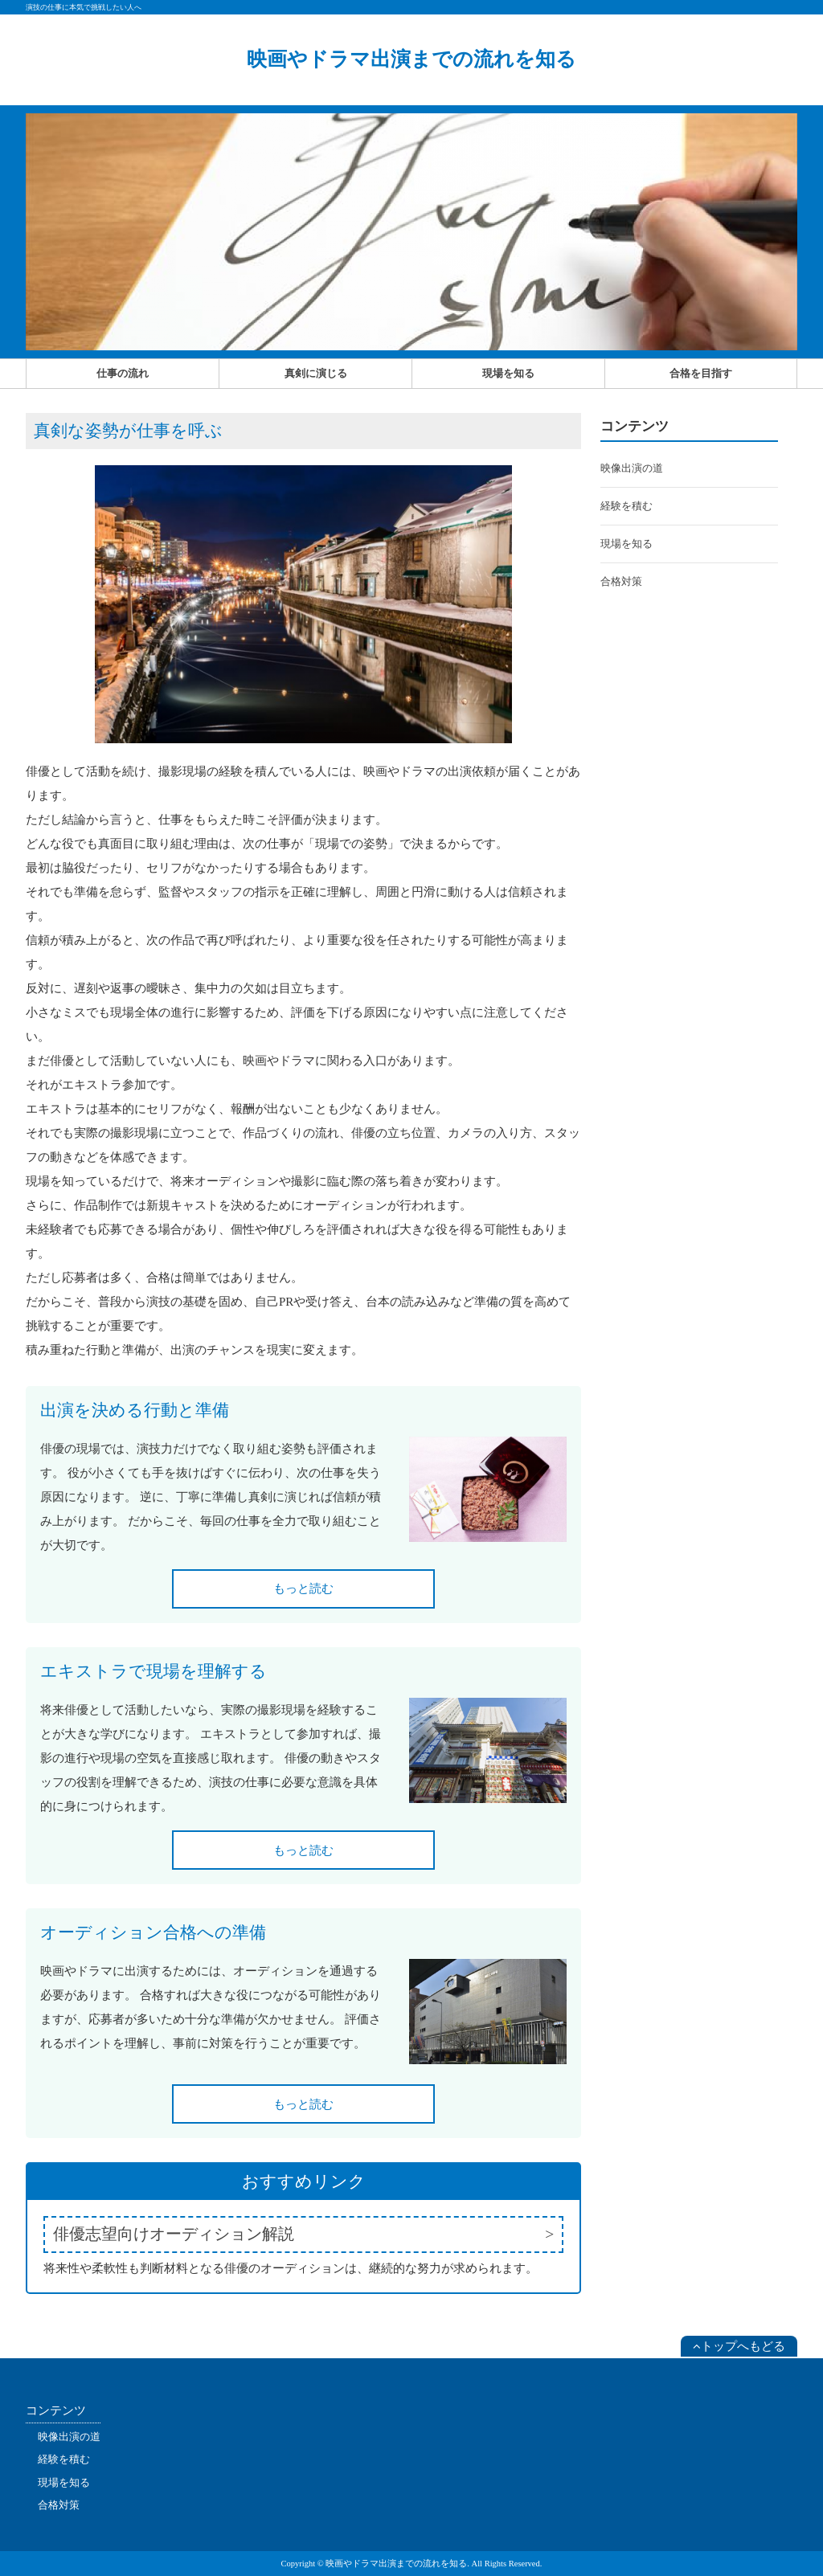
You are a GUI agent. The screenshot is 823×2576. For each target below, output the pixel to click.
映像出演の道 (631, 468)
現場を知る (508, 373)
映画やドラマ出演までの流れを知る (411, 59)
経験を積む (626, 506)
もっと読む (303, 1588)
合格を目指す (700, 373)
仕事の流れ (122, 373)
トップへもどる (739, 2346)
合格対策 (621, 581)
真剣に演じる (316, 373)
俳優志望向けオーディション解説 (173, 2234)
